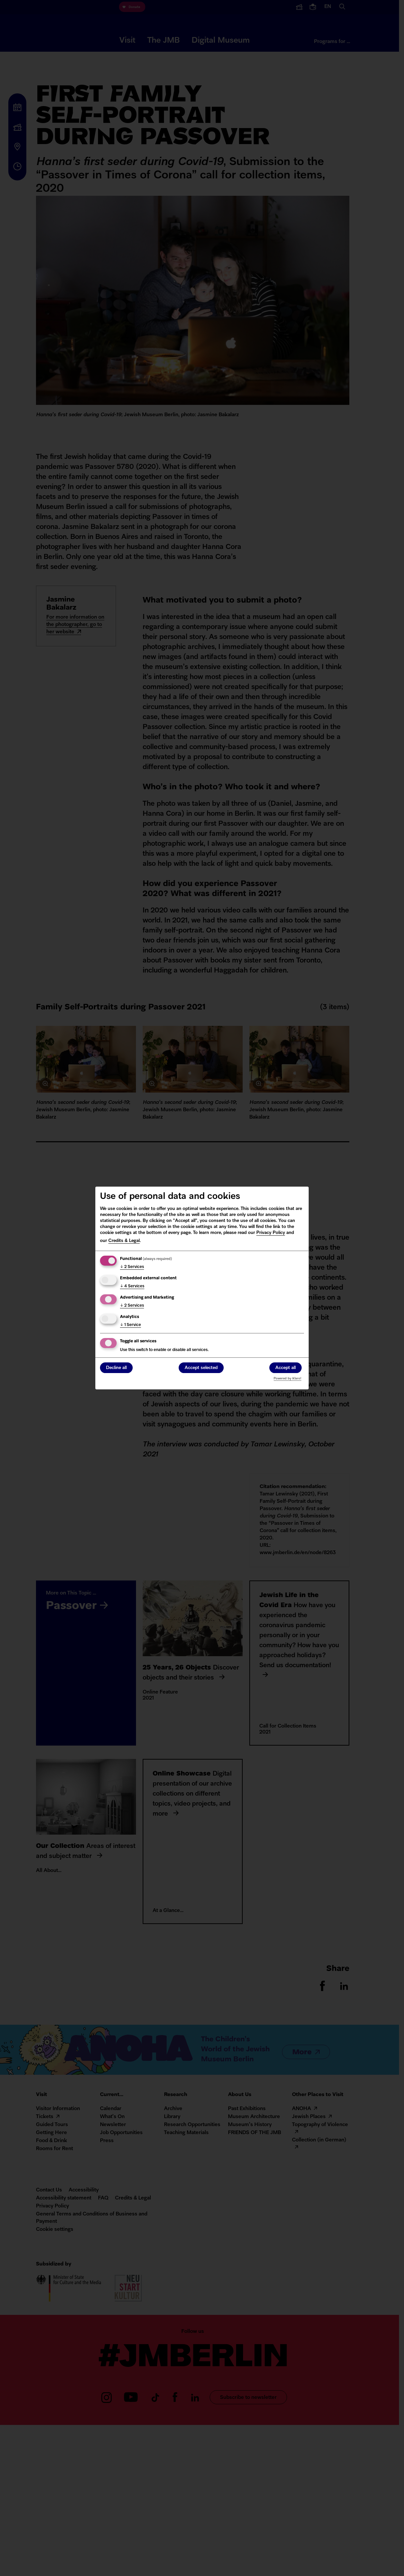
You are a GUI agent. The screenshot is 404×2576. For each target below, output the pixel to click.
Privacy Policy (270, 1233)
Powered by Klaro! (287, 1378)
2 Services (132, 1267)
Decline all (116, 1368)
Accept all (285, 1368)
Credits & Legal (124, 1241)
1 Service (130, 1325)
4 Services (132, 1286)
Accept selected (201, 1368)
